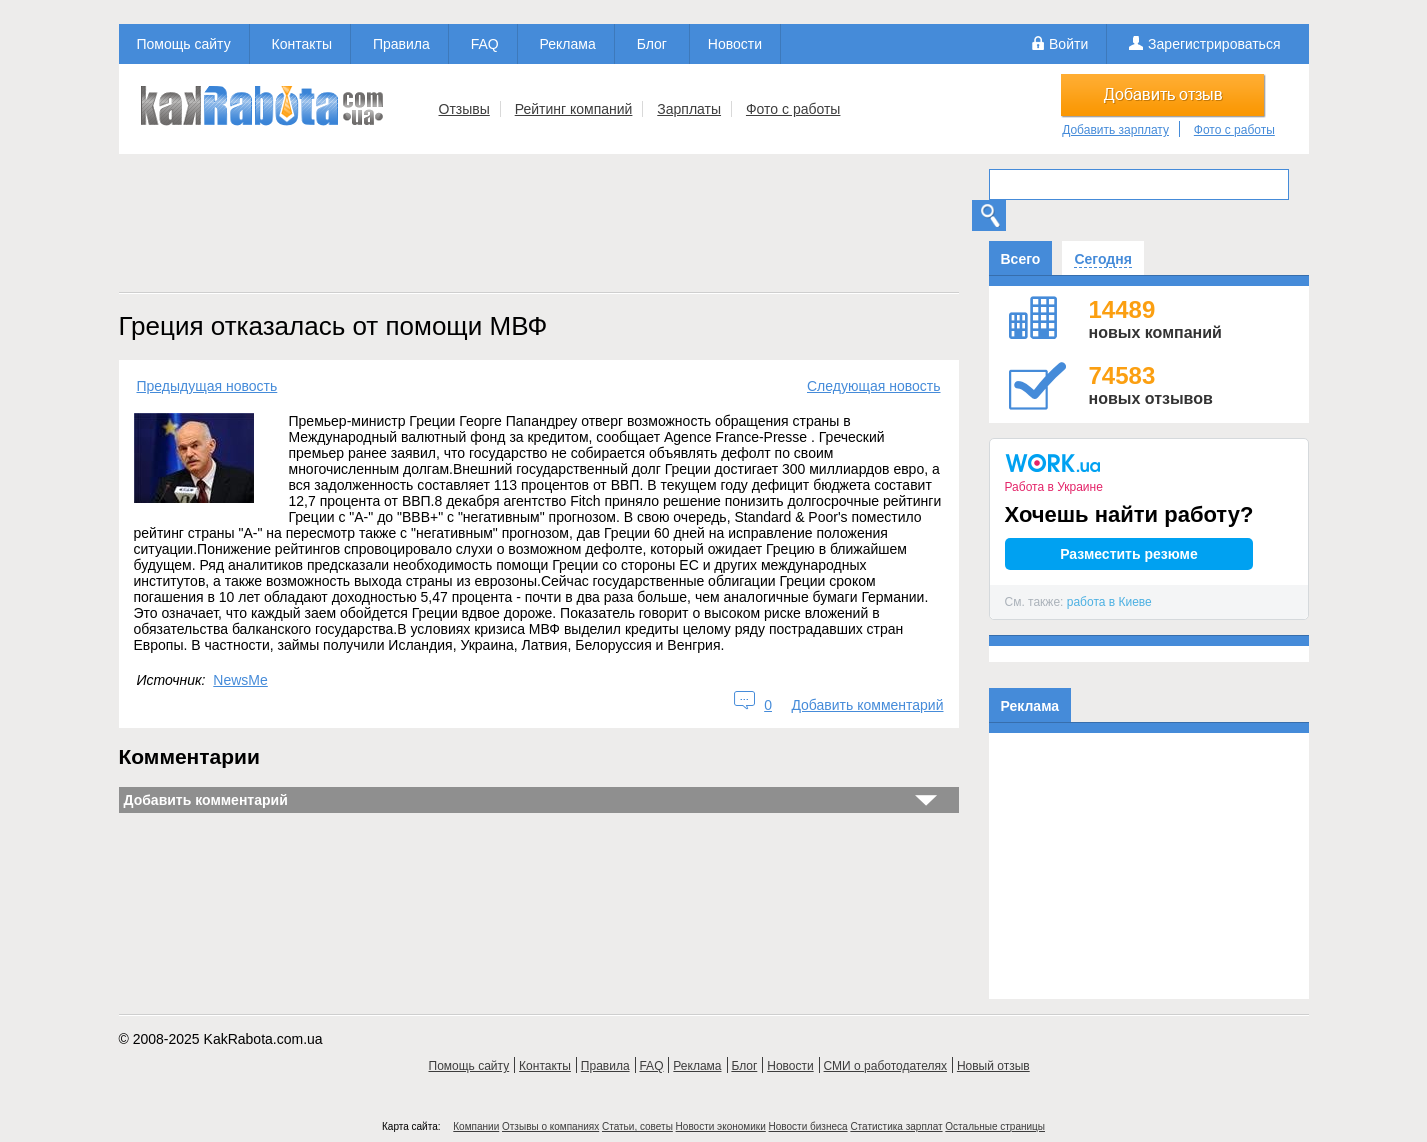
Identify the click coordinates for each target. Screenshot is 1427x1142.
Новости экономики (721, 1126)
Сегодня (1102, 259)
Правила (401, 44)
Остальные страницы (995, 1126)
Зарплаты (689, 109)
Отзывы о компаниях (550, 1126)
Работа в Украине (1054, 487)
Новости (735, 44)
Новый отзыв (993, 1066)
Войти (1068, 44)
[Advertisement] (539, 229)
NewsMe (240, 680)
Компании (476, 1126)
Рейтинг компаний (574, 109)
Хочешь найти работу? (1129, 514)
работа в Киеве (1109, 602)
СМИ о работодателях (885, 1066)
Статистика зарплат (896, 1126)
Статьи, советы (637, 1126)
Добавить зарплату (1115, 130)
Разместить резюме (1129, 554)
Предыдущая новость (207, 386)
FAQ (485, 44)
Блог (652, 44)
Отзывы (464, 109)
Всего (1021, 259)
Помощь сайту (184, 44)
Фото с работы (793, 109)
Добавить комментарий (867, 705)
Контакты (302, 44)
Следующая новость (874, 386)
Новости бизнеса (808, 1126)
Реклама (568, 44)
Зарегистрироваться (1214, 44)
